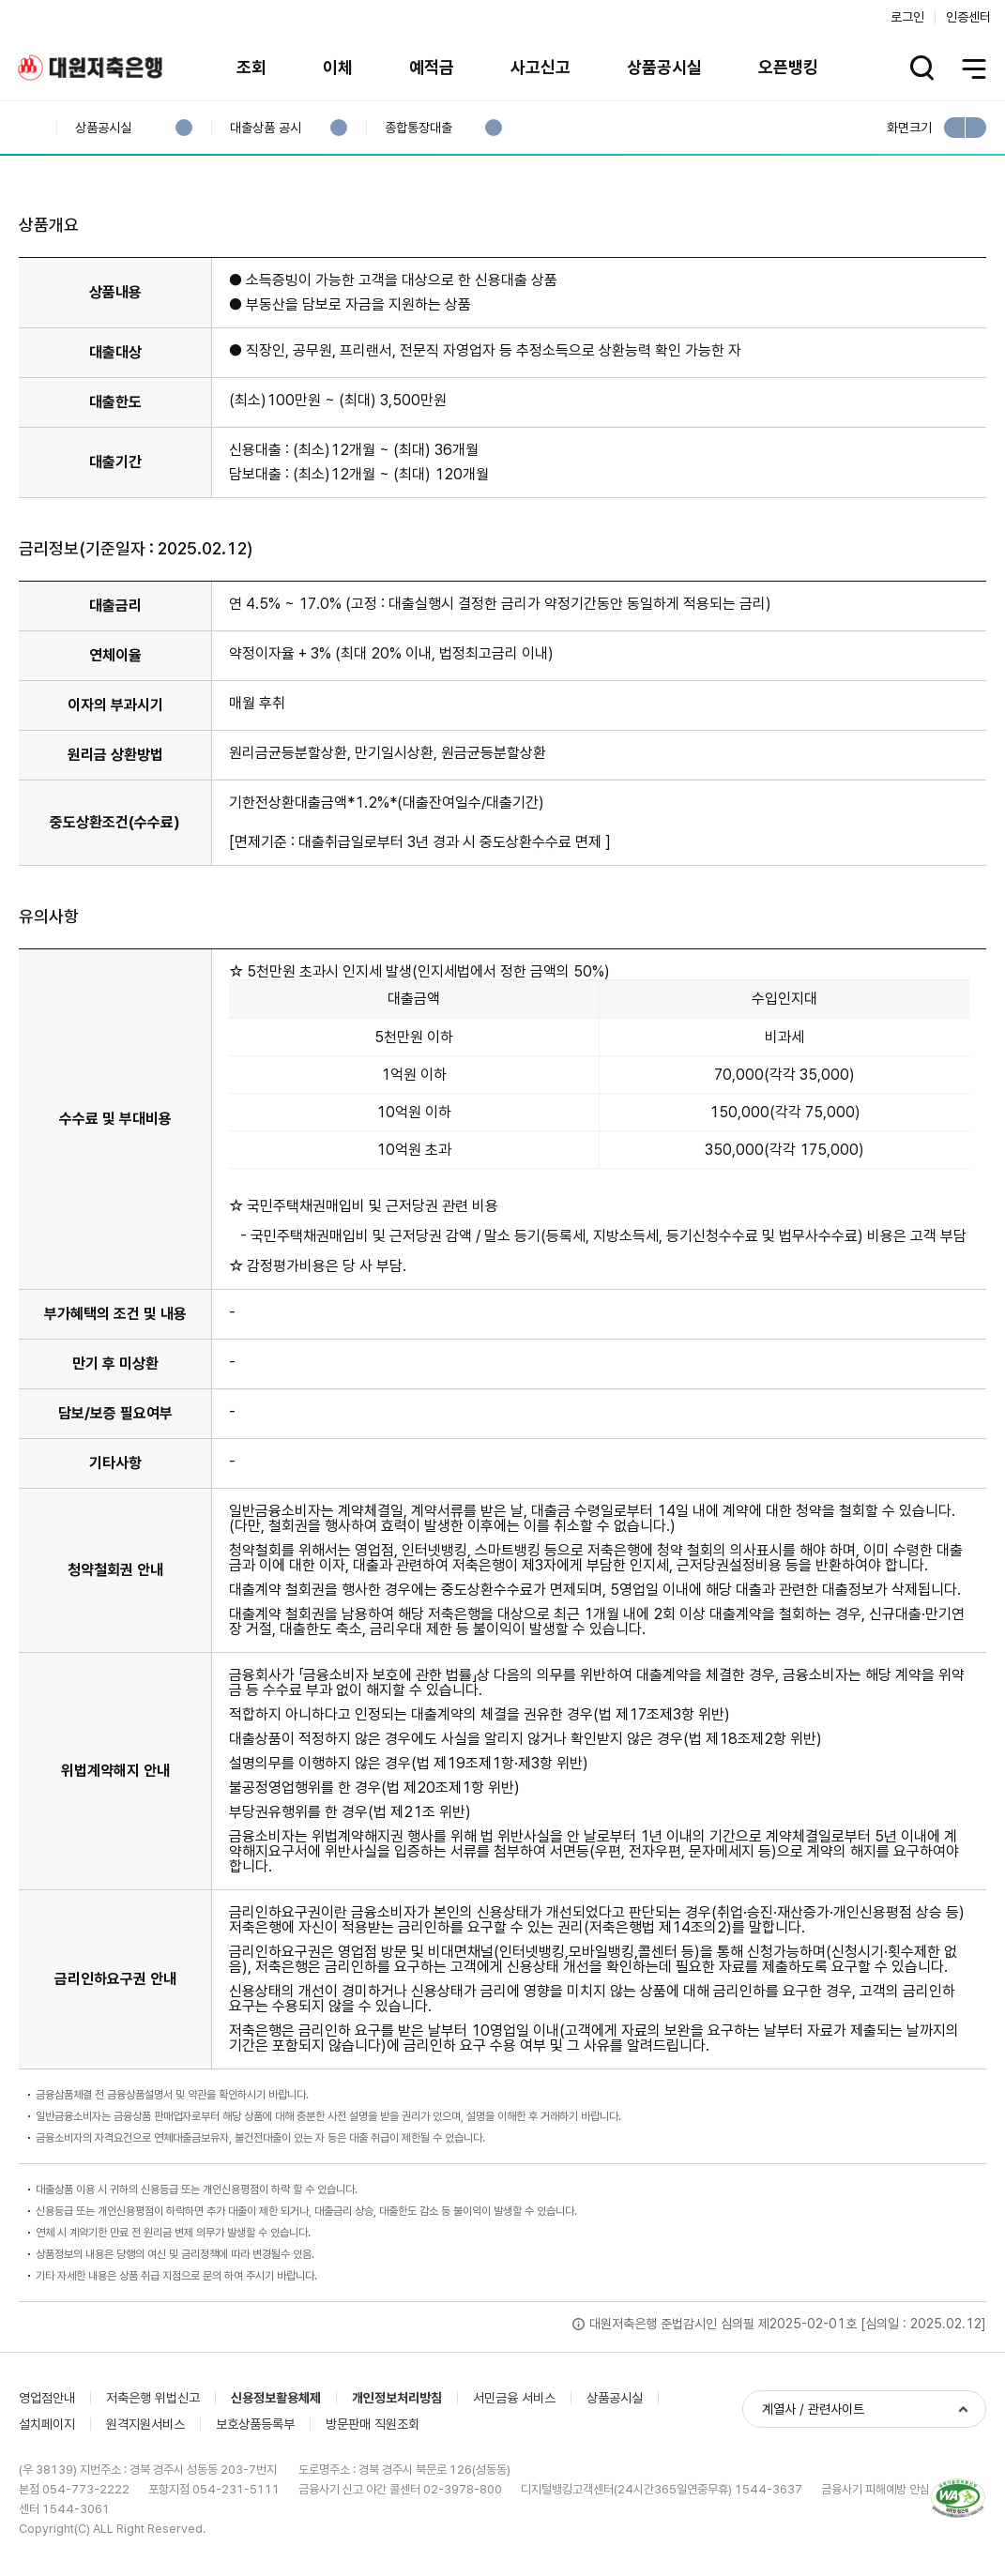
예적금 (431, 67)
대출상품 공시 (265, 128)
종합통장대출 (418, 128)
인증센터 (968, 17)
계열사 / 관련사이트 (813, 2409)
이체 (338, 67)
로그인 (907, 17)
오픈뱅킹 (788, 67)
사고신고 (540, 67)
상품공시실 (664, 67)
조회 (251, 67)
